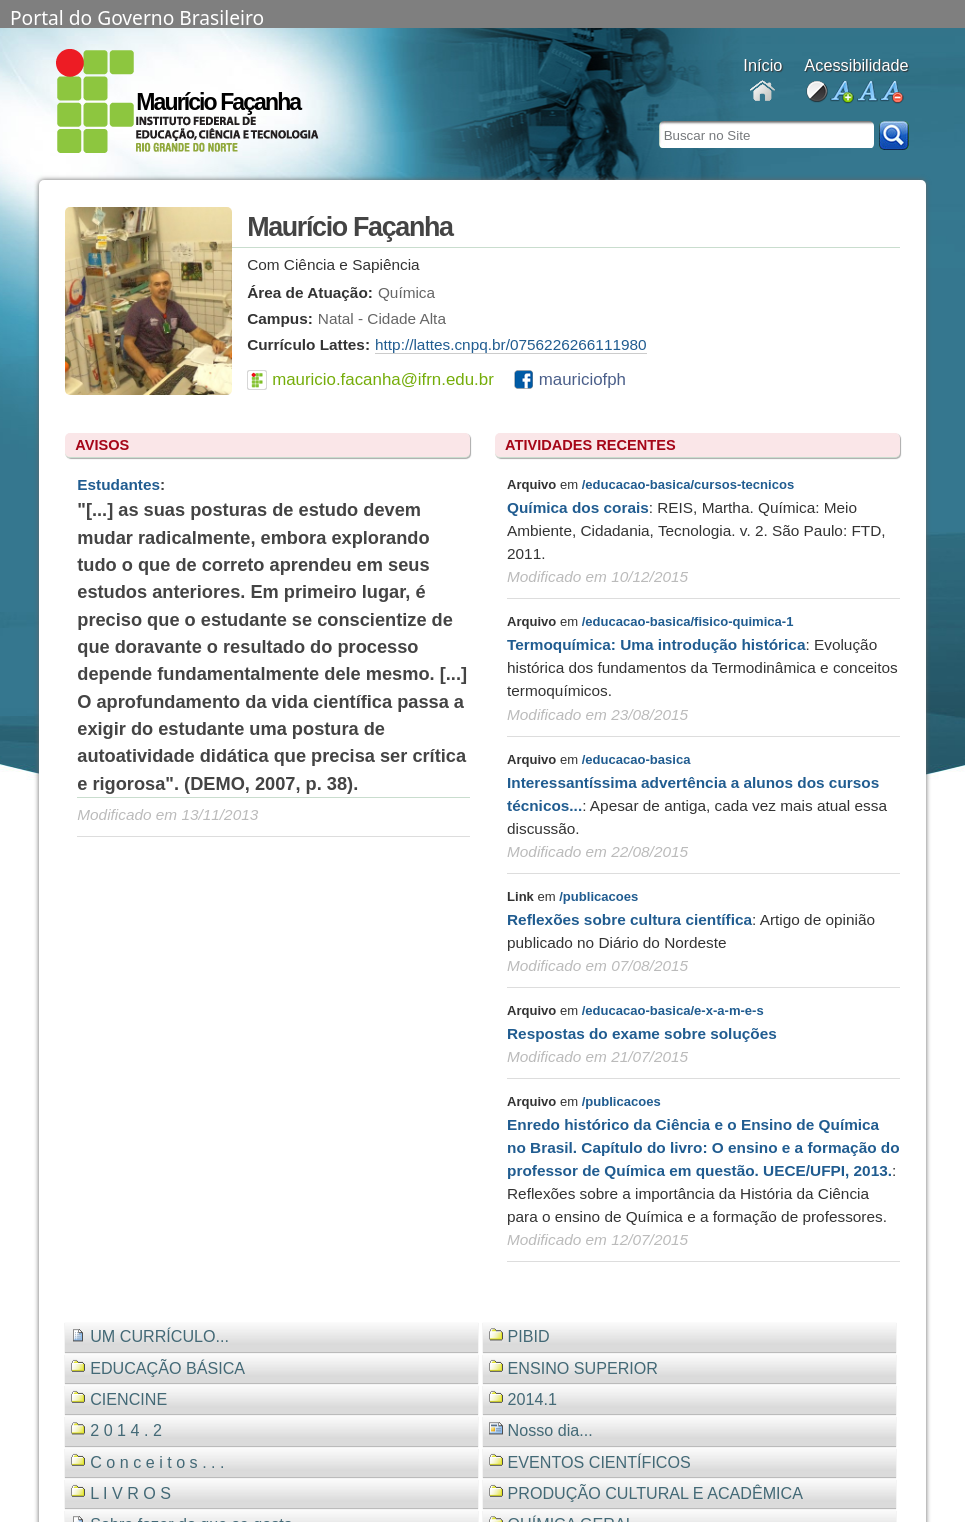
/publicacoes (598, 896)
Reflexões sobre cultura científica (629, 919)
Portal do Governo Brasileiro (137, 16)
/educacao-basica (636, 759)
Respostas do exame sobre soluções (642, 1033)
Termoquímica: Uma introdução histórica (656, 644)
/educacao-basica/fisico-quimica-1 (688, 621)
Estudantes (118, 484)
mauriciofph (582, 379)
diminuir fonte (891, 92)
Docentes (762, 92)
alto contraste (816, 92)
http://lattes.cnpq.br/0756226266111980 (511, 344)
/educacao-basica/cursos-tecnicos (688, 484)
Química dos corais (578, 507)
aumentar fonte (841, 92)
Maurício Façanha (218, 102)
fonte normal (866, 92)
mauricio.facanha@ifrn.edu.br (383, 379)
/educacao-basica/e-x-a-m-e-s (673, 1010)
